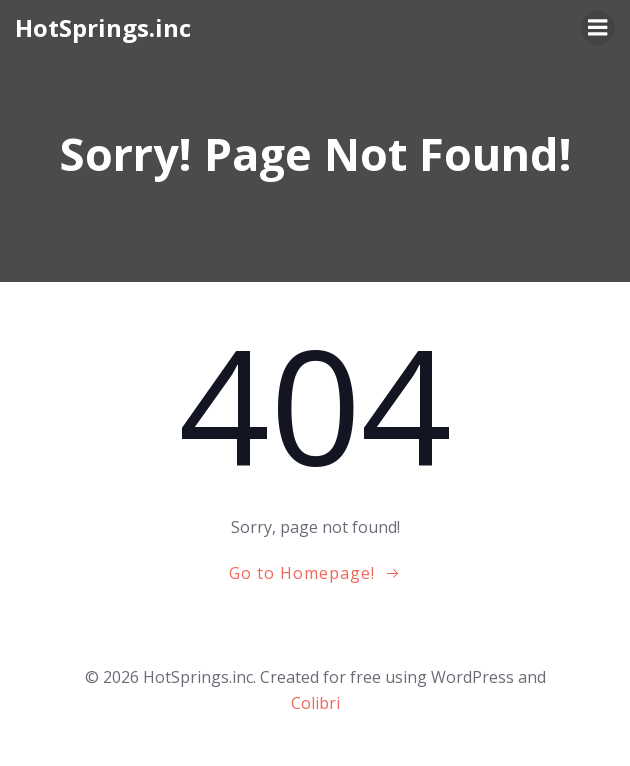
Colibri (315, 703)
